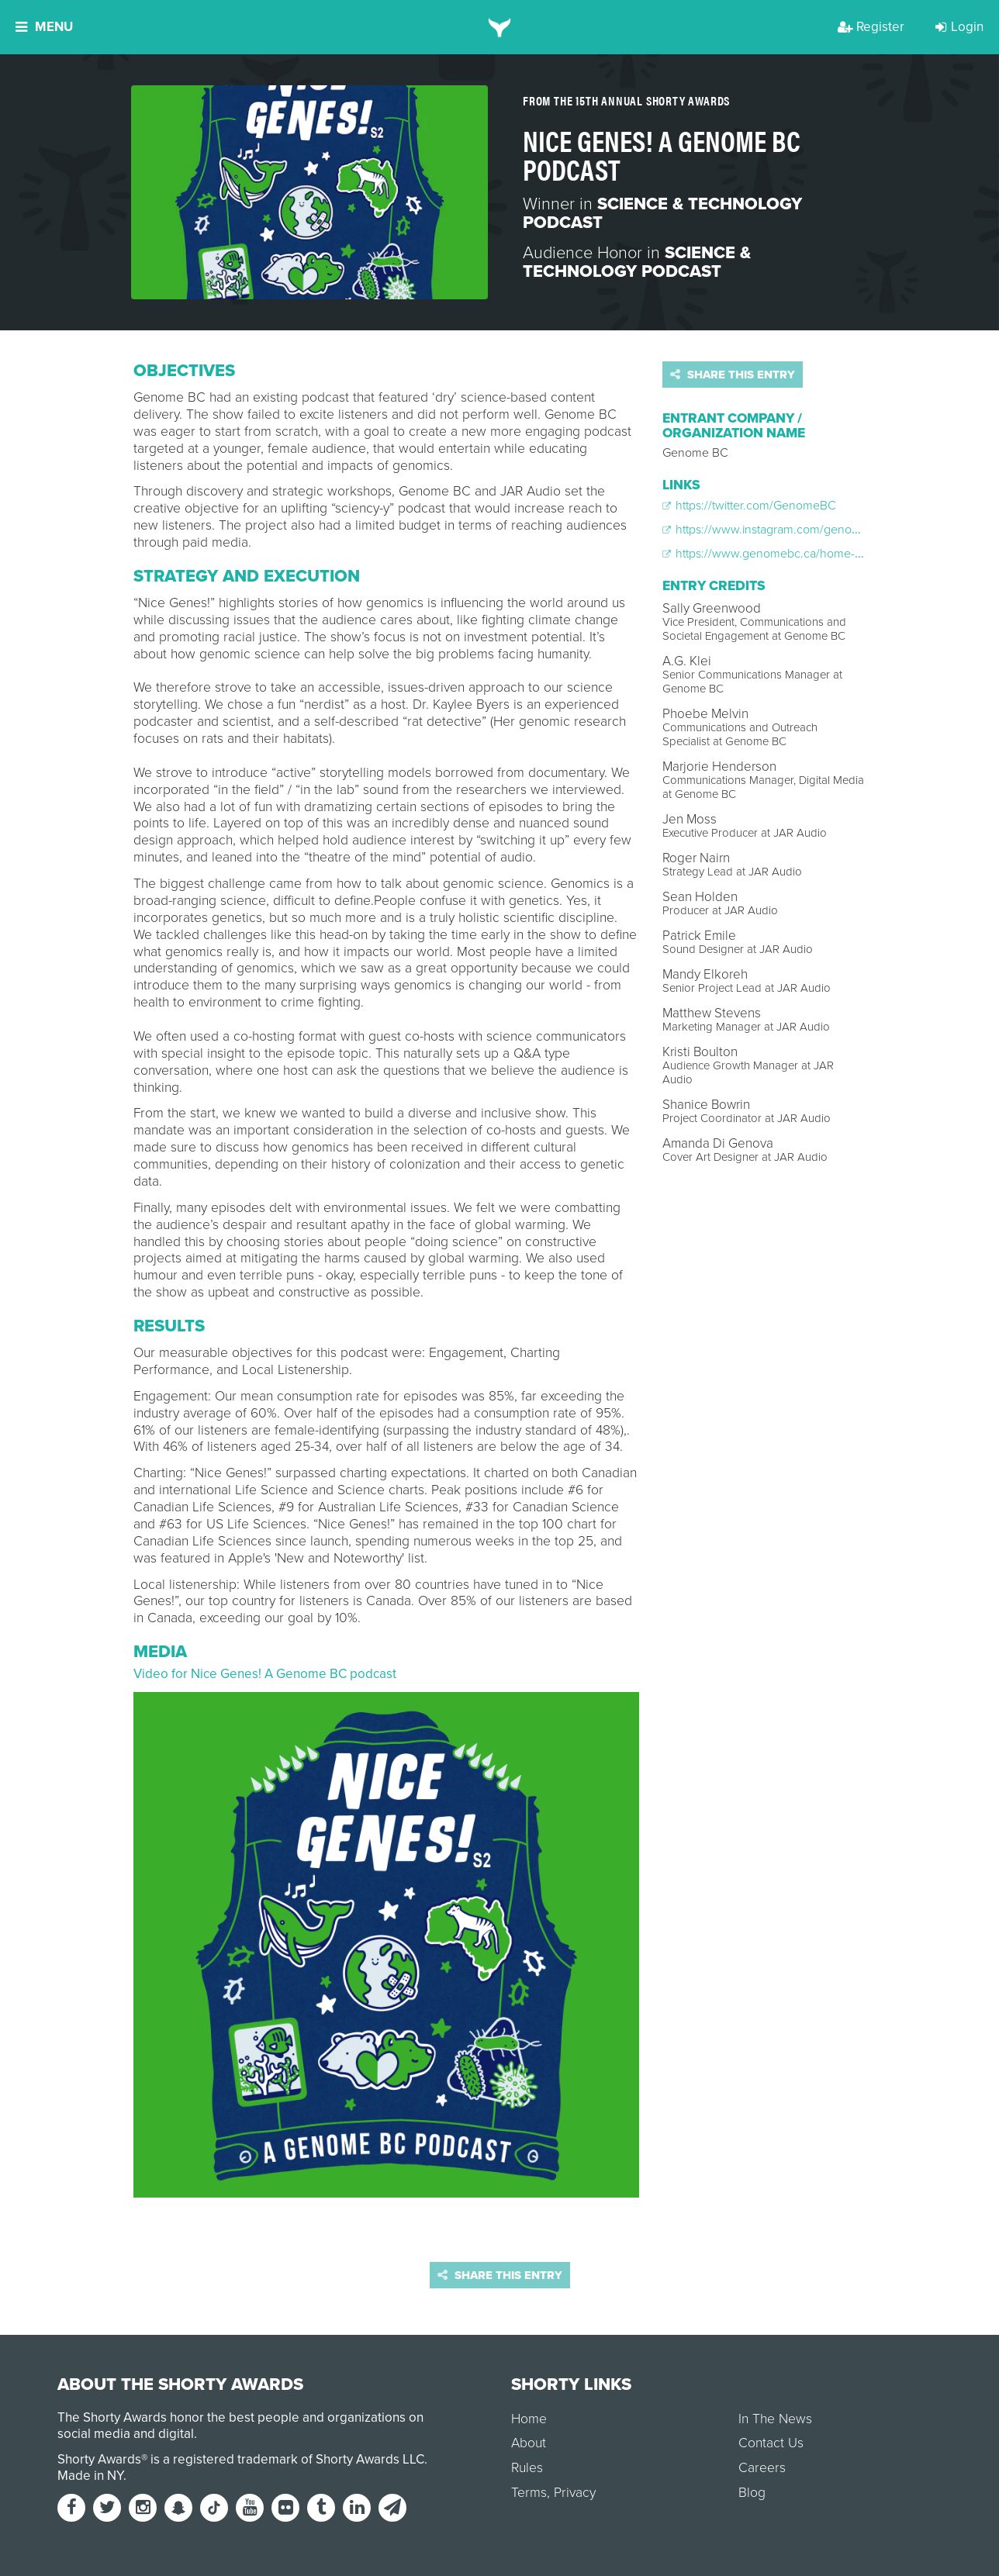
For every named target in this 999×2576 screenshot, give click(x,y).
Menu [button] (44, 27)
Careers (762, 2468)
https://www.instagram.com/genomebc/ (774, 529)
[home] (500, 27)
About (528, 2443)
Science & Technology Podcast (662, 213)
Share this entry (732, 375)
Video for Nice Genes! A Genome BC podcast (264, 1674)
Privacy (575, 2492)
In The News (775, 2419)
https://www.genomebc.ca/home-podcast (779, 553)
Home (529, 2419)
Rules (527, 2468)
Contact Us (771, 2443)
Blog (752, 2492)
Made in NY (90, 2475)
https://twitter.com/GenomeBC (749, 505)
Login (959, 27)
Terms (529, 2492)
